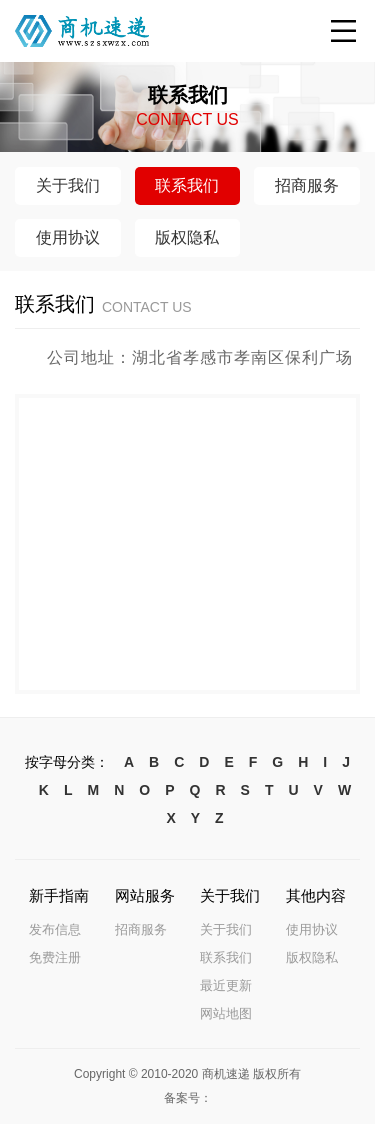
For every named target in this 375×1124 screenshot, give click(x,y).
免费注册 (55, 957)
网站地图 (226, 1013)
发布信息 (55, 929)
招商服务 (141, 929)
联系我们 (226, 957)
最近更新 (226, 985)
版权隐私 (312, 957)
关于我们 (226, 929)
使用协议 (312, 929)
